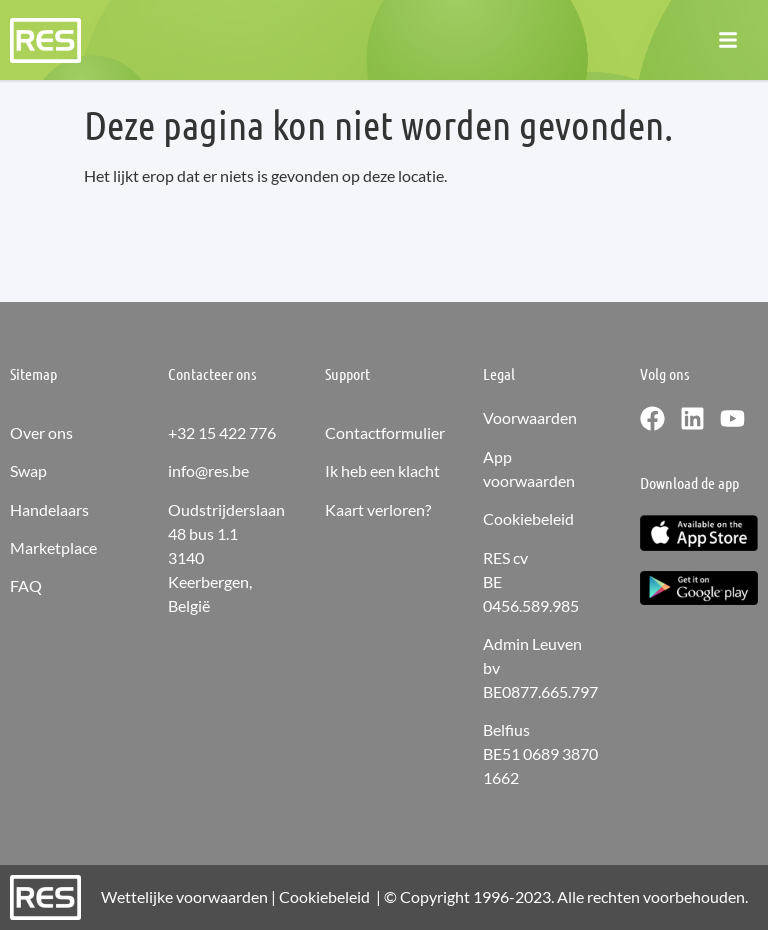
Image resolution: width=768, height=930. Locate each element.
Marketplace (53, 547)
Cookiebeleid (528, 518)
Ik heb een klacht (382, 470)
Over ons (41, 432)
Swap (28, 470)
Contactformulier (385, 432)
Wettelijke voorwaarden (184, 896)
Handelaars (49, 509)
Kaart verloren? (378, 509)
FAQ (26, 585)
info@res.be (208, 470)
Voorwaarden (530, 417)
